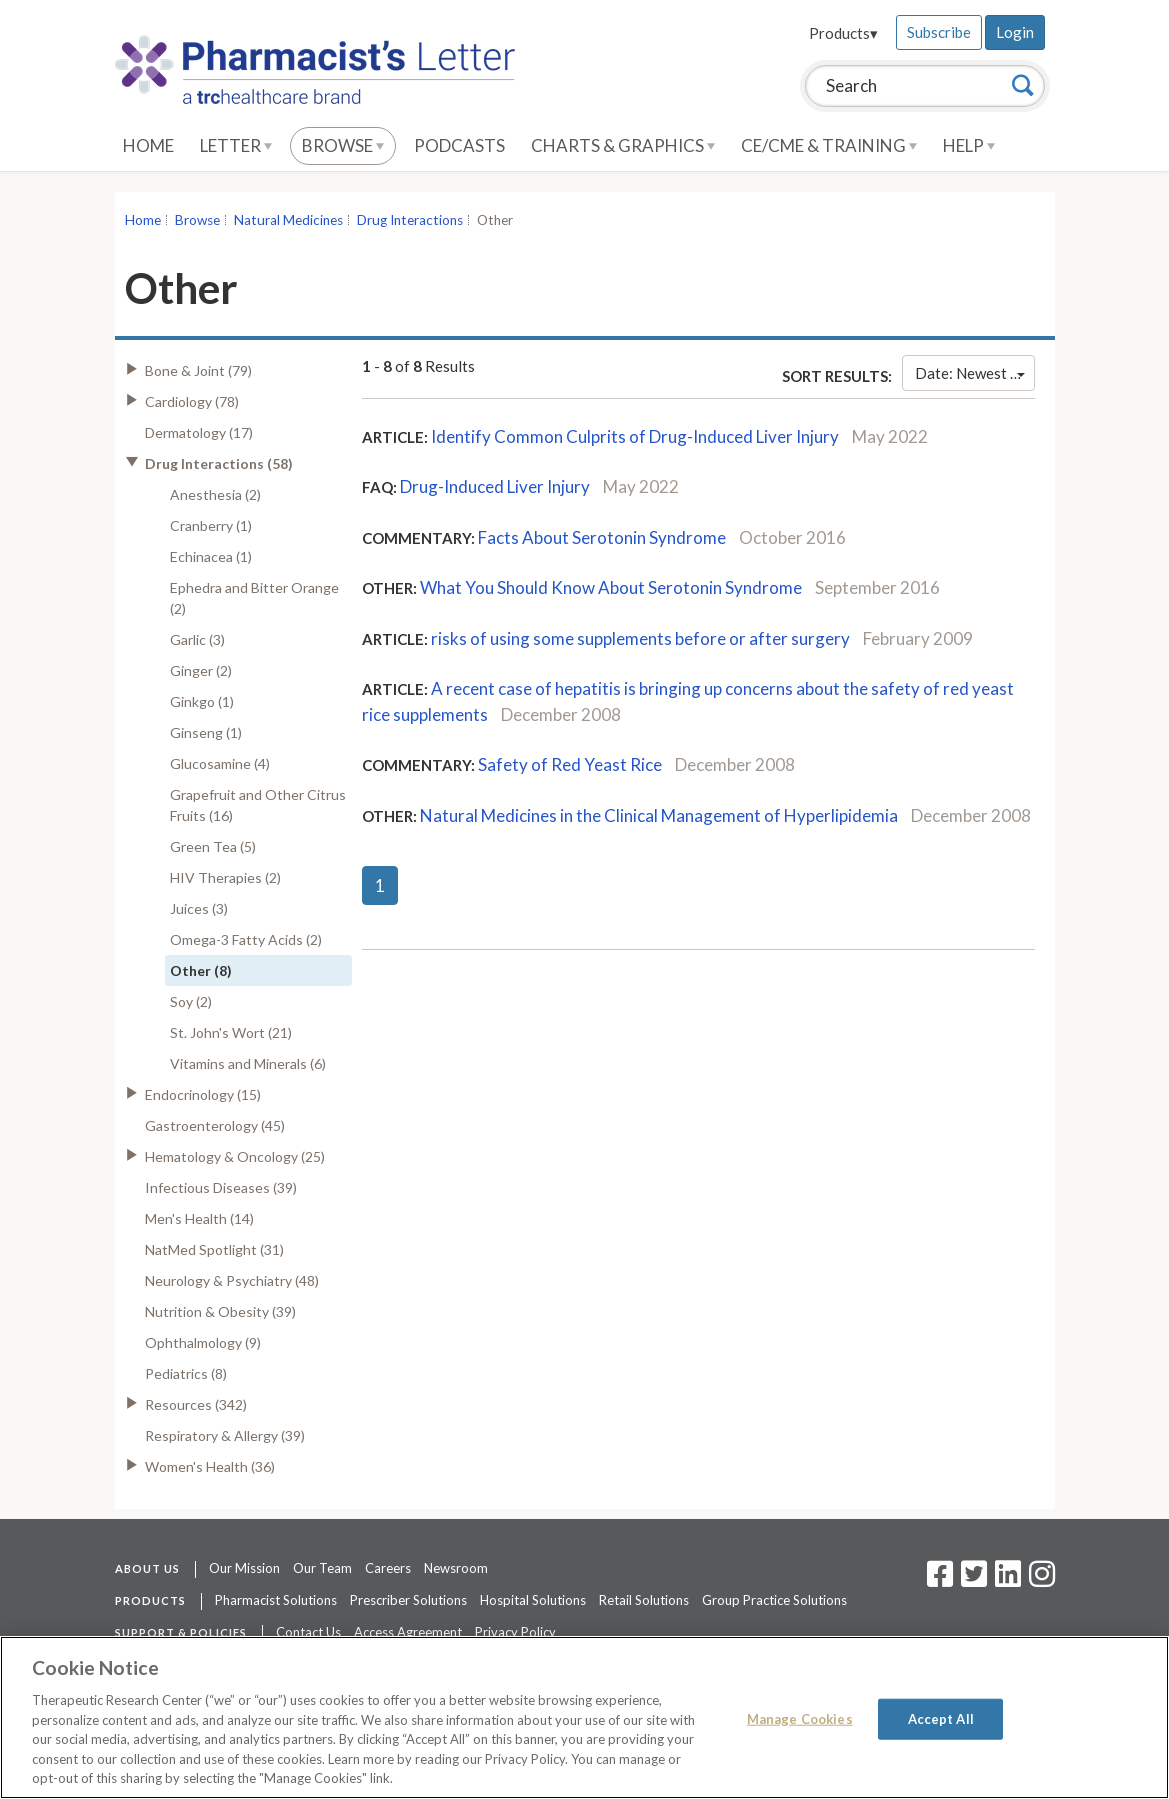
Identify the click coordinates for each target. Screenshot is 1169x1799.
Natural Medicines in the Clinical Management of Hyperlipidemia (659, 815)
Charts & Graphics (623, 145)
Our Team (322, 1568)
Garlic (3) (197, 639)
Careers (388, 1568)
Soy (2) (191, 1001)
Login (1015, 32)
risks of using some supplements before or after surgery (640, 638)
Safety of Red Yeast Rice (570, 764)
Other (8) (201, 970)
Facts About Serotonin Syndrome (602, 537)
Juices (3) (199, 908)
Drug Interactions (410, 220)
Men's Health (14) (199, 1218)
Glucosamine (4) (220, 763)
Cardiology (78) (192, 401)
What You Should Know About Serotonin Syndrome (611, 587)
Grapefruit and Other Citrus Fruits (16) (258, 805)
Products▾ (843, 33)
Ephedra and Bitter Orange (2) (254, 598)
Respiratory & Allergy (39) (225, 1435)
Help (969, 145)
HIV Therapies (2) (225, 877)
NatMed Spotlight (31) (214, 1249)
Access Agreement (408, 1632)
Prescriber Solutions (408, 1600)
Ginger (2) (201, 670)
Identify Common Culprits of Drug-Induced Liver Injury (635, 436)
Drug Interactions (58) (219, 463)
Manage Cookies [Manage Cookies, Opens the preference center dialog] (800, 1718)
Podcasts (459, 145)
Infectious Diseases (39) (221, 1187)
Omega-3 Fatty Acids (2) (246, 939)
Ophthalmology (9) (203, 1342)
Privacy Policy (515, 1632)
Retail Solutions (644, 1600)
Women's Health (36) (210, 1466)
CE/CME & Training (829, 145)
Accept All (941, 1718)
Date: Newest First (974, 373)
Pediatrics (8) (186, 1373)
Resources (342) (196, 1404)
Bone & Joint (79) (198, 370)
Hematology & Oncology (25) (235, 1156)
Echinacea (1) (211, 556)
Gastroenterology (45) (215, 1125)
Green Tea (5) (213, 846)
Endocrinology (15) (203, 1094)
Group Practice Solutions (774, 1600)
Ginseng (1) (206, 732)
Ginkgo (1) (202, 701)
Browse (343, 145)
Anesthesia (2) (215, 494)
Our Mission (244, 1568)
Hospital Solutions (533, 1600)
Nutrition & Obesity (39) (220, 1311)
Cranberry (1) (211, 525)
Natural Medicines (288, 220)
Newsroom (456, 1568)
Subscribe (939, 32)
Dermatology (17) (199, 432)
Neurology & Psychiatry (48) (232, 1280)
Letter (236, 145)
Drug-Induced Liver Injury (495, 486)
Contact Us (308, 1632)
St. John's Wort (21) (231, 1032)
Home (148, 145)
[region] (584, 1717)
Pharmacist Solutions (276, 1600)
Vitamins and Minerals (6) (248, 1063)
